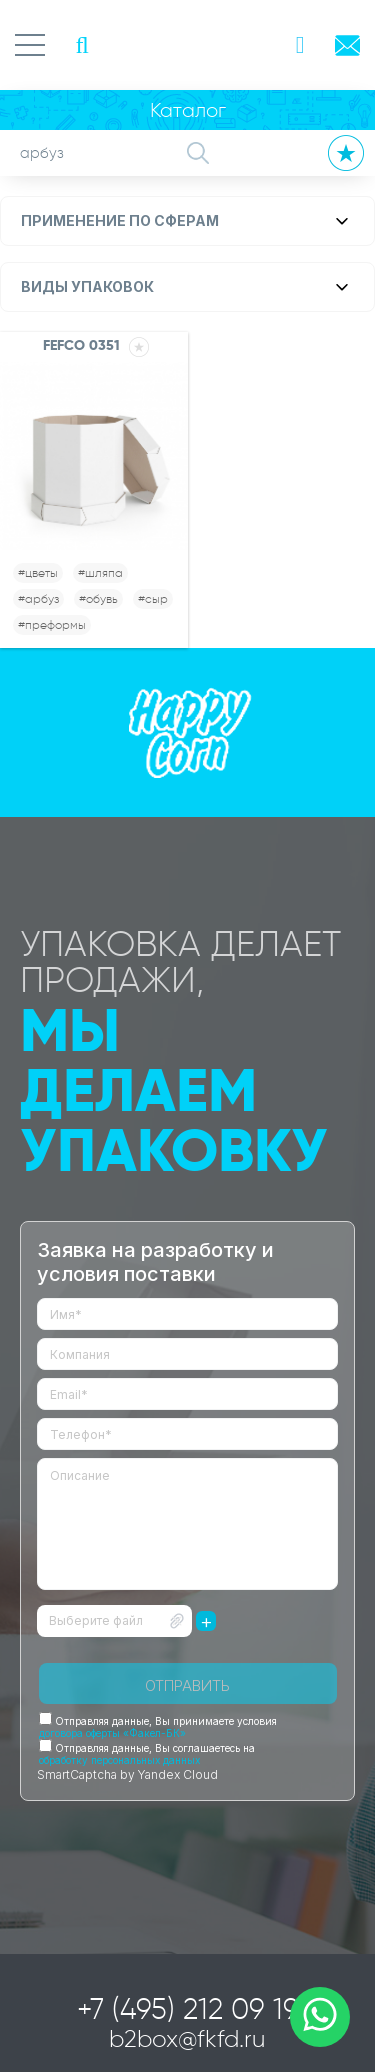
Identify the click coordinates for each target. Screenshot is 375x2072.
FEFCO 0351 (81, 345)
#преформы (52, 624)
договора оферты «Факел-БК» (112, 1733)
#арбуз (38, 598)
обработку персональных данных (119, 1760)
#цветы (38, 572)
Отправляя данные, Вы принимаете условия (158, 1727)
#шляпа (100, 572)
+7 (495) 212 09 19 (188, 2009)
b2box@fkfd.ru (187, 2038)
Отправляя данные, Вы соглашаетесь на (147, 1754)
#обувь (98, 598)
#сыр (153, 598)
